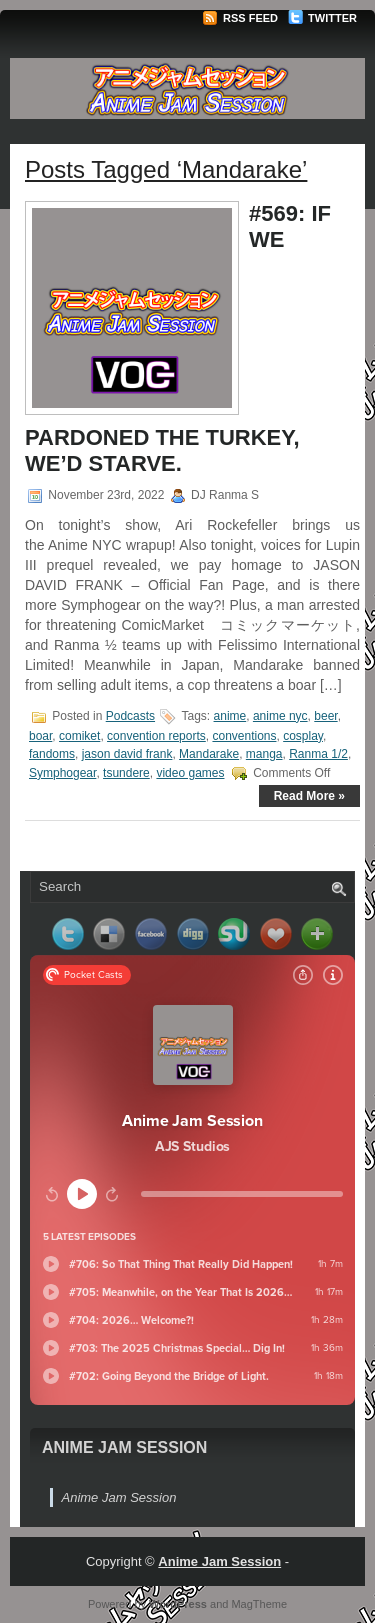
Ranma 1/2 (318, 754)
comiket (79, 736)
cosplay (303, 736)
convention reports (156, 736)
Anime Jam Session (124, 1447)
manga (264, 754)
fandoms (52, 754)
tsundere (126, 773)
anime (230, 716)
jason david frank (127, 754)
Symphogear (62, 773)
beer (325, 716)
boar (40, 736)
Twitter (322, 18)
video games (190, 773)
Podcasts (130, 716)
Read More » (309, 796)
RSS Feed (240, 18)
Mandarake (209, 754)
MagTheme (259, 1604)
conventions (244, 736)
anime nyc (280, 716)
